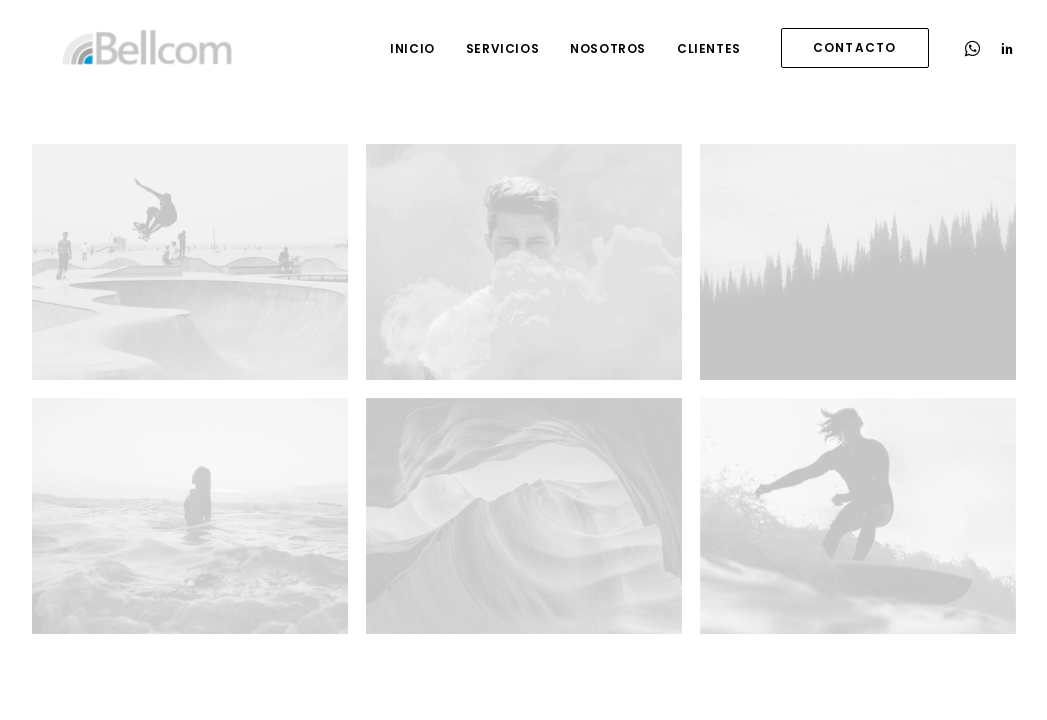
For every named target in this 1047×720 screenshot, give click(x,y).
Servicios (502, 48)
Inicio (412, 48)
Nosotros (608, 48)
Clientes (709, 48)
